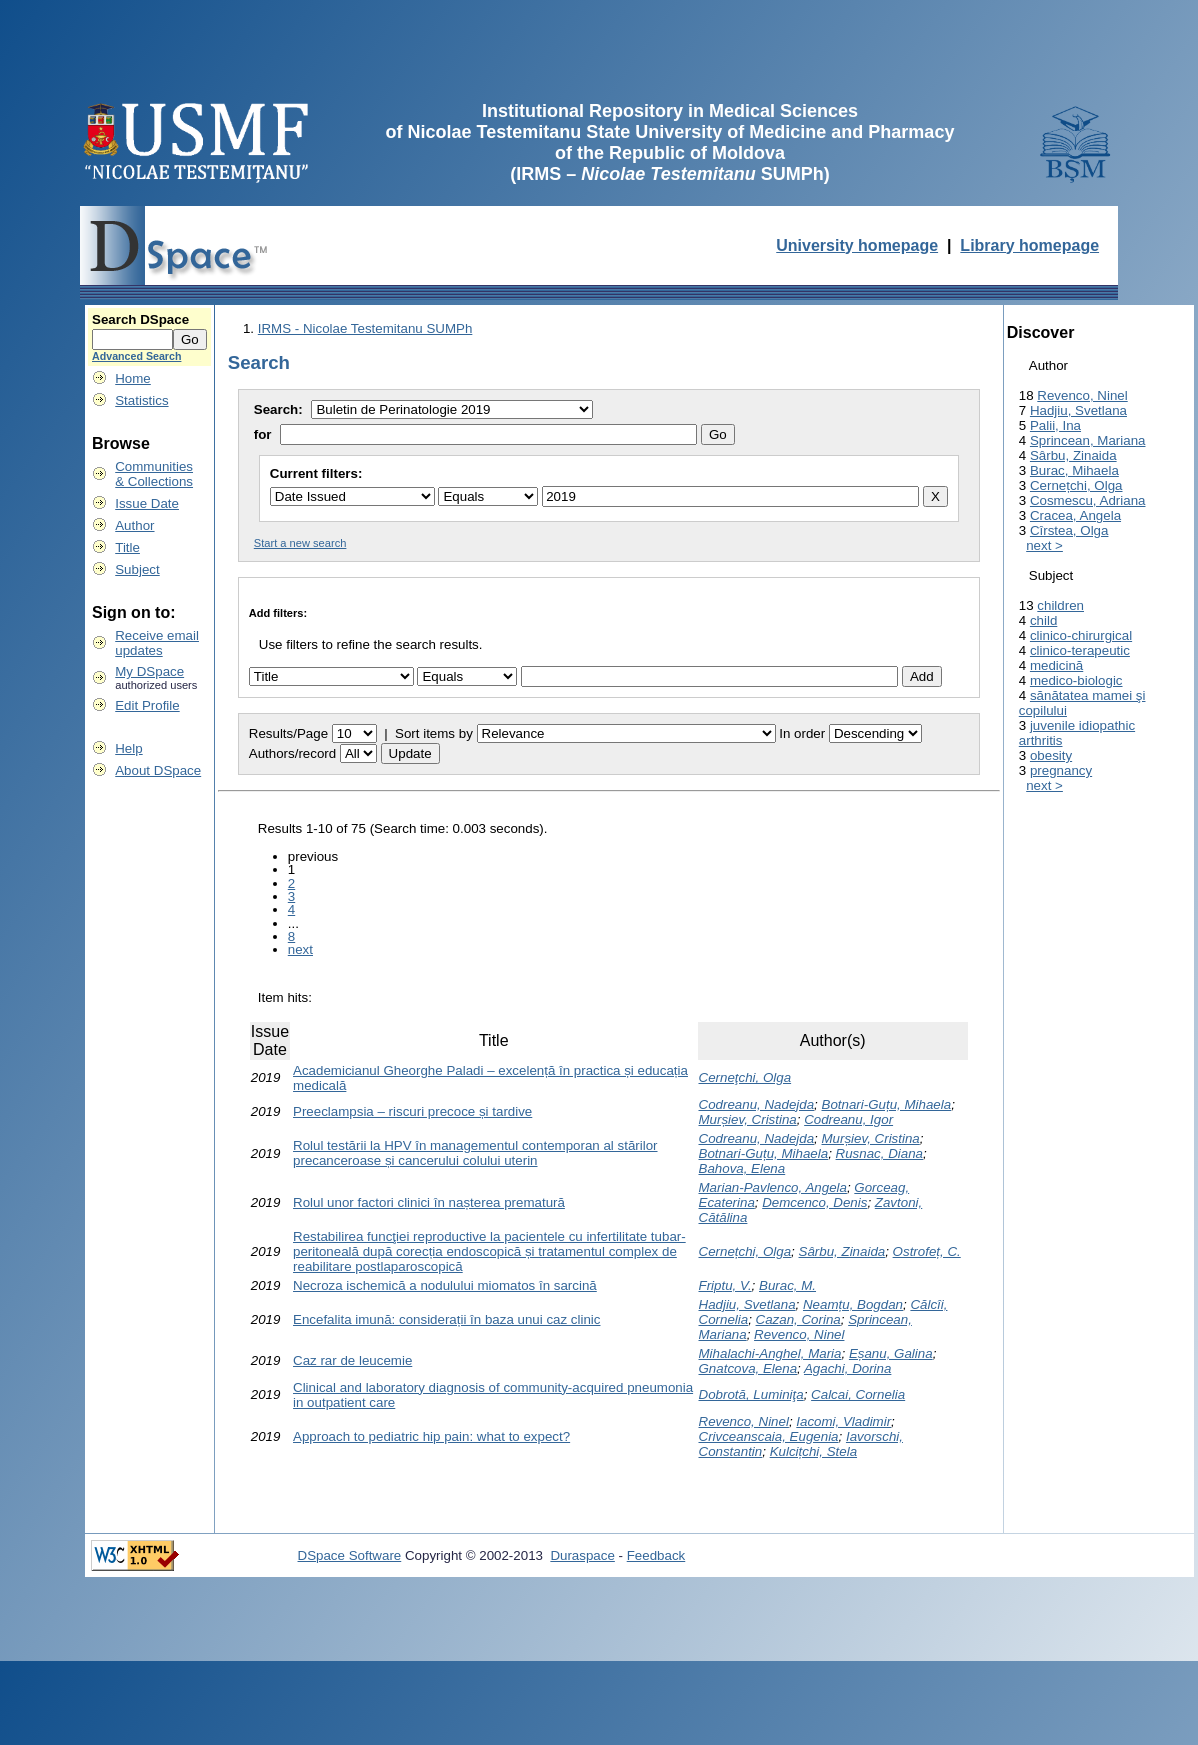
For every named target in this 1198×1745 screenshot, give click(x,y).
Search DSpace (140, 319)
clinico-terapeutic (1080, 650)
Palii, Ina (1055, 425)
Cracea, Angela (1075, 515)
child (1043, 620)
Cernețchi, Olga (745, 1251)
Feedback (656, 1555)
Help (128, 748)
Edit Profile (147, 705)
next (300, 949)
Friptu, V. (725, 1285)
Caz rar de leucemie (352, 1360)
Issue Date (147, 503)
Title (127, 547)
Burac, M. (787, 1285)
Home (133, 378)
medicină (1056, 665)
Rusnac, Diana (879, 1153)
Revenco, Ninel (799, 1334)
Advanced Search (136, 356)
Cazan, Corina (798, 1319)
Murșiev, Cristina (748, 1119)
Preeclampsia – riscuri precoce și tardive (412, 1111)
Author (134, 525)
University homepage (857, 245)
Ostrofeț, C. (927, 1251)
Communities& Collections (154, 474)
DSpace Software (350, 1555)
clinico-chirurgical (1081, 635)
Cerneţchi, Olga (745, 1077)
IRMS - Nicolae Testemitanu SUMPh (365, 328)
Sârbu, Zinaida (842, 1251)
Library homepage (1029, 245)
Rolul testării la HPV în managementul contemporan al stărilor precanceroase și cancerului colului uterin (475, 1153)
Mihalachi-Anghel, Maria (770, 1353)
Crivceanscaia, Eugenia (769, 1436)
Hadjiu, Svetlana (747, 1304)
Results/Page (288, 733)
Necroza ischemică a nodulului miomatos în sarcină (445, 1285)
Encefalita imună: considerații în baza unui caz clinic (446, 1319)
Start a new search (300, 543)
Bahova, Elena (742, 1168)
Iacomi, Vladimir (843, 1421)
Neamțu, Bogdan (853, 1304)
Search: (280, 409)
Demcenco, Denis (814, 1202)
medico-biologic (1076, 680)
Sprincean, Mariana (1088, 440)
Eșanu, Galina (891, 1353)
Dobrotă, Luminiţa (751, 1394)
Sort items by (434, 733)
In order (802, 733)
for (263, 434)
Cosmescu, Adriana (1088, 500)
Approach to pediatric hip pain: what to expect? (431, 1436)
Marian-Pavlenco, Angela (773, 1187)
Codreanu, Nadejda (757, 1104)
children (1060, 605)
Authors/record (292, 753)
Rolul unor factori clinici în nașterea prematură (429, 1202)
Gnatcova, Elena (748, 1368)
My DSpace (149, 671)
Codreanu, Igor (848, 1119)
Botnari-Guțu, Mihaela (887, 1104)
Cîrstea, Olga (1069, 530)
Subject (137, 569)
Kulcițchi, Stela (813, 1451)
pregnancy (1061, 770)
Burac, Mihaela (1074, 470)
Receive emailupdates (157, 643)
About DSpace (158, 770)
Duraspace (582, 1555)
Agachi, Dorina (847, 1368)
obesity (1051, 755)
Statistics (141, 400)
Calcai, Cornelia (858, 1394)
